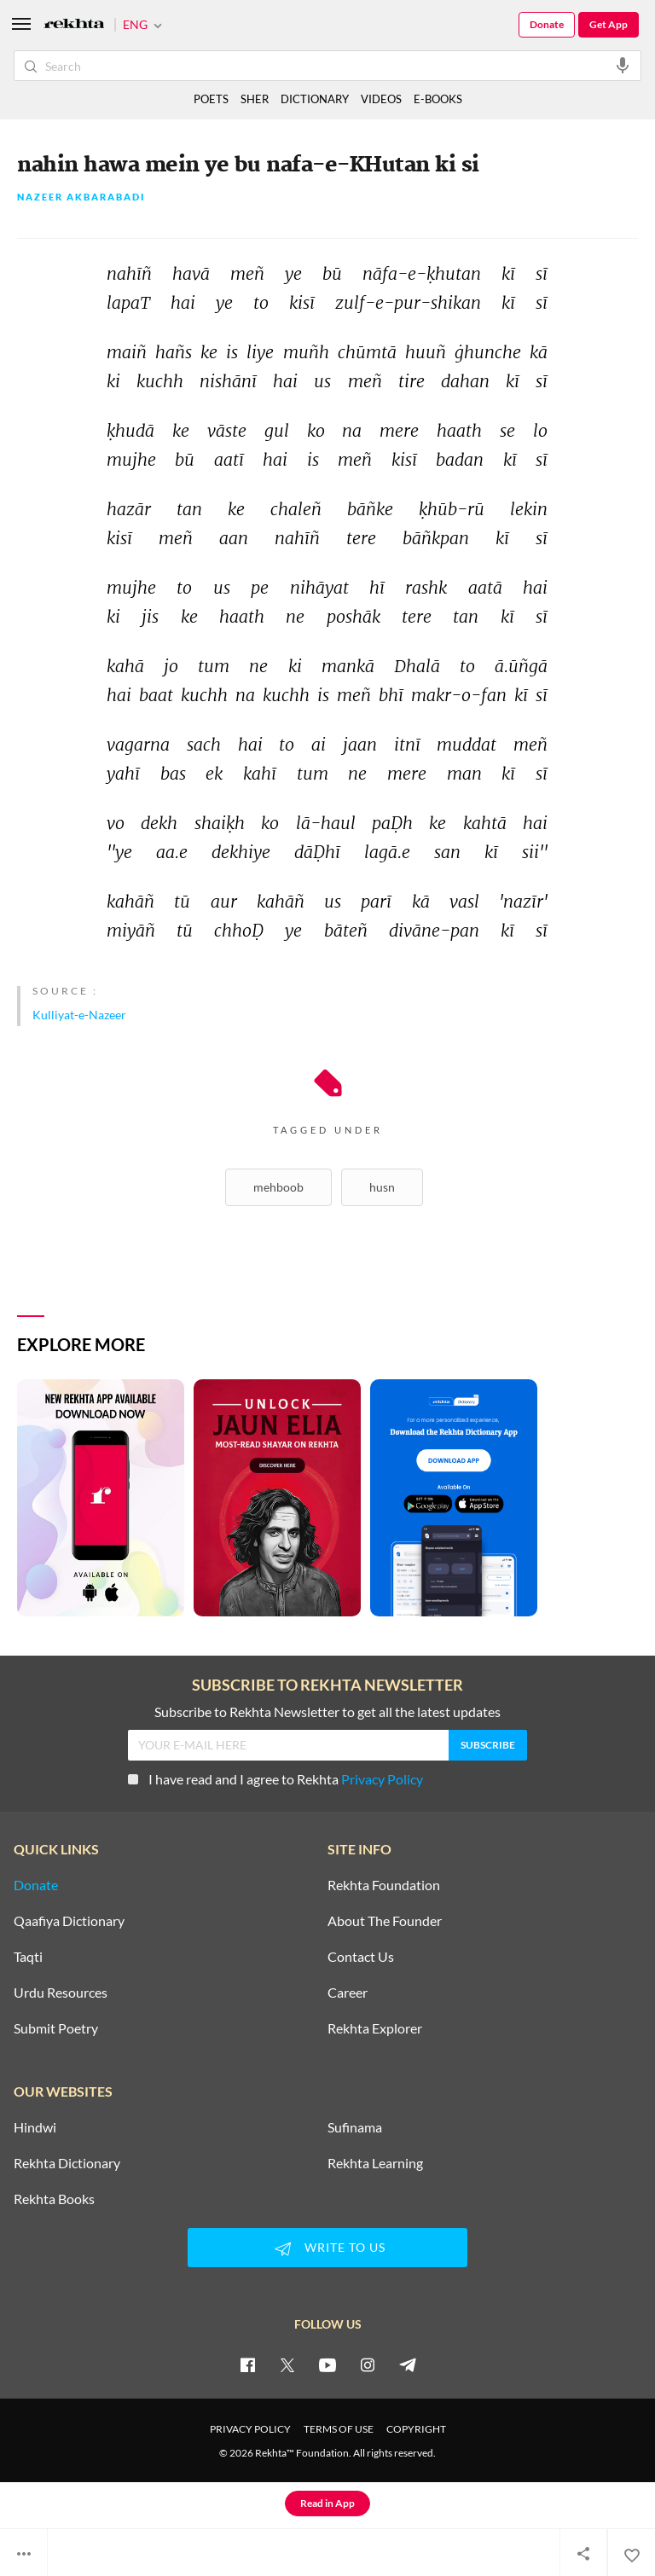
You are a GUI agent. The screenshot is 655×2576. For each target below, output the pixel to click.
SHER (255, 99)
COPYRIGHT (416, 2428)
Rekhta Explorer (375, 2028)
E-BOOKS (438, 99)
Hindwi (35, 2127)
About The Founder (385, 1921)
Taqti (28, 1957)
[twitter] (287, 2364)
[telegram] (407, 2364)
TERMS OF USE (339, 2428)
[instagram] (367, 2364)
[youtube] (327, 2364)
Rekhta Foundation (384, 1885)
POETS (211, 99)
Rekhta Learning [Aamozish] (375, 2163)
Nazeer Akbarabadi (81, 197)
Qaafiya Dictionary (69, 1921)
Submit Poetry (56, 2028)
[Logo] (74, 25)
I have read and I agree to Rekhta (275, 1779)
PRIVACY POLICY (250, 2428)
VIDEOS (381, 99)
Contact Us (361, 1957)
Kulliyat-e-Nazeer (79, 1014)
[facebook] (247, 2364)
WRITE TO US (327, 2248)
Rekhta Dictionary (67, 2163)
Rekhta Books (54, 2199)
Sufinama (355, 2127)
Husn (382, 1187)
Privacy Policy (382, 1779)
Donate (547, 24)
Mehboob (278, 1187)
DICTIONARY (315, 99)
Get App (608, 24)
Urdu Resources (60, 1992)
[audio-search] (622, 64)
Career (348, 1992)
